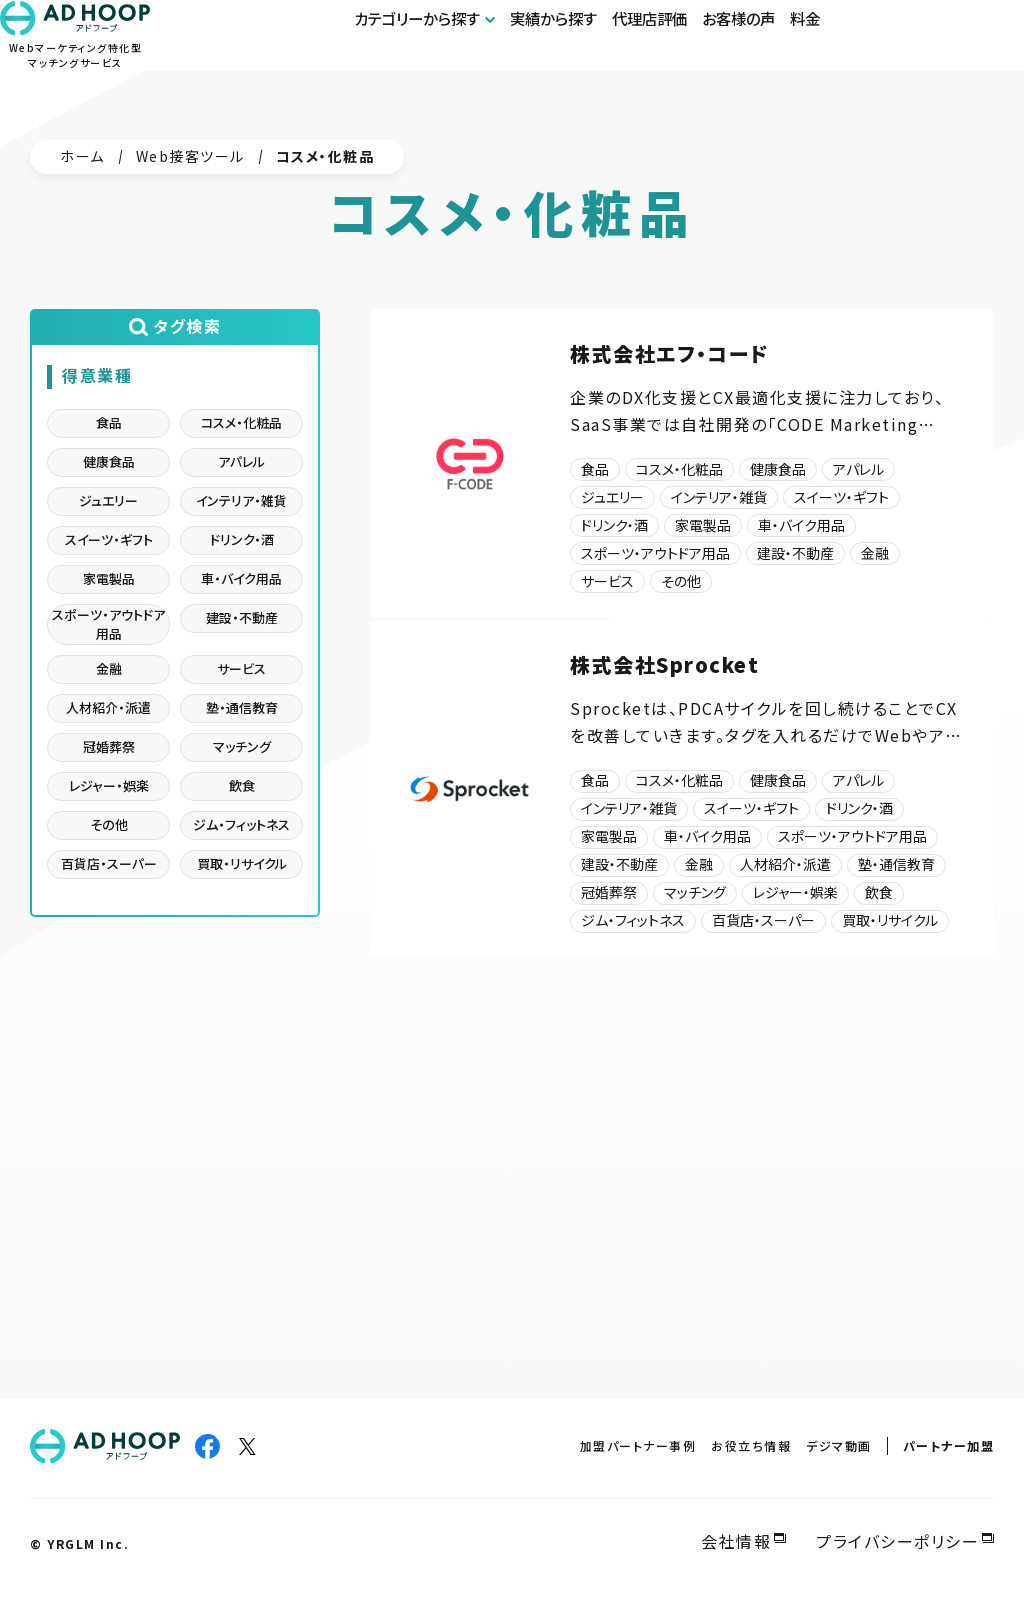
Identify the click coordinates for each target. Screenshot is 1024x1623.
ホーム (82, 156)
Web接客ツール (190, 156)
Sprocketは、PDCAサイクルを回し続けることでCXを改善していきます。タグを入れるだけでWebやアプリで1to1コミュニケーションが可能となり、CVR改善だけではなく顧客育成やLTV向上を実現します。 (766, 745)
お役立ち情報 (751, 1445)
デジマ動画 (839, 1445)
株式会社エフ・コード (669, 353)
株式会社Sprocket (664, 687)
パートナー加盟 (949, 1445)
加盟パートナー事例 (638, 1445)
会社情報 (736, 1541)
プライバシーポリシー (897, 1541)
